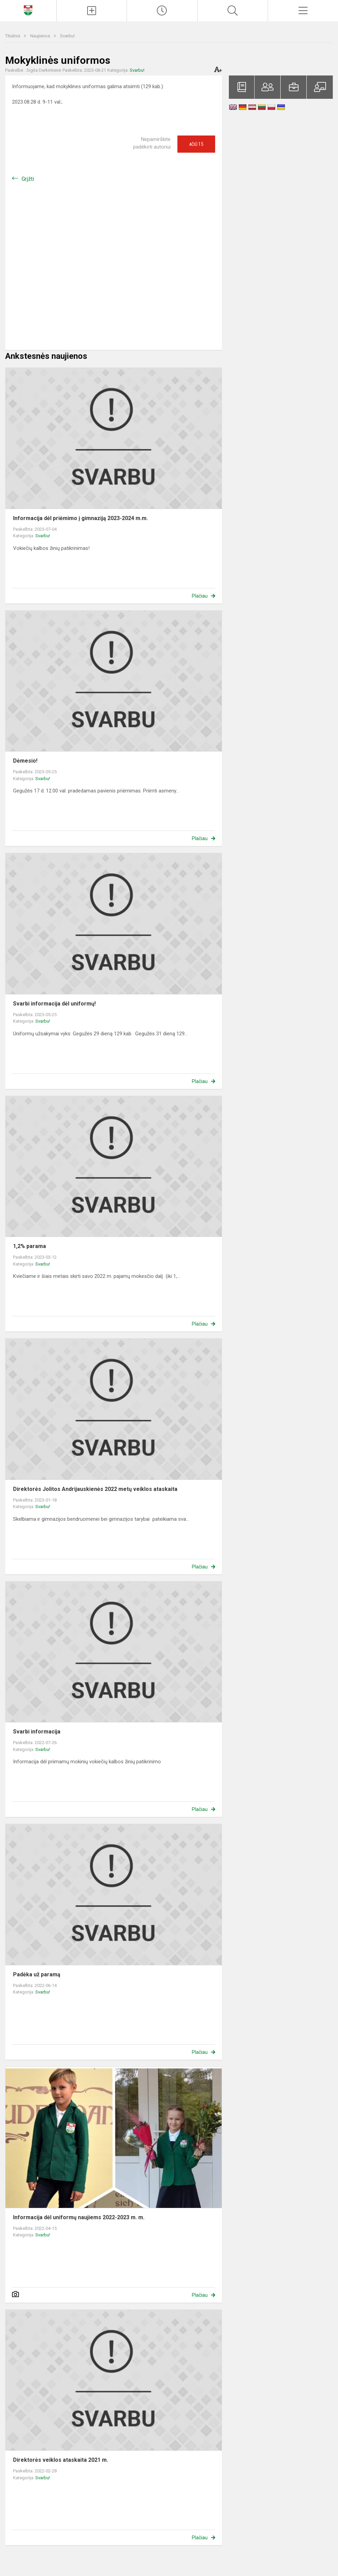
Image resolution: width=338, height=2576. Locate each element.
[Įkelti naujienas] (92, 10)
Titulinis (13, 35)
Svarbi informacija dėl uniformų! (54, 1003)
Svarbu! (67, 35)
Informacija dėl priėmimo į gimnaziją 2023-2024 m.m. (80, 518)
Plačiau (200, 596)
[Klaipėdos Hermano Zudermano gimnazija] (28, 10)
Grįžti (28, 179)
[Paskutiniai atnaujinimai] (162, 10)
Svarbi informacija (36, 1731)
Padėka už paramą (36, 1974)
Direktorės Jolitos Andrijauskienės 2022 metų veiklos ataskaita (95, 1489)
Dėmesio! (25, 760)
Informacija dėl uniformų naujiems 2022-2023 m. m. (78, 2217)
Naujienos (40, 35)
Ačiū (196, 144)
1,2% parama (29, 1246)
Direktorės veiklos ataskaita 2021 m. (60, 2460)
